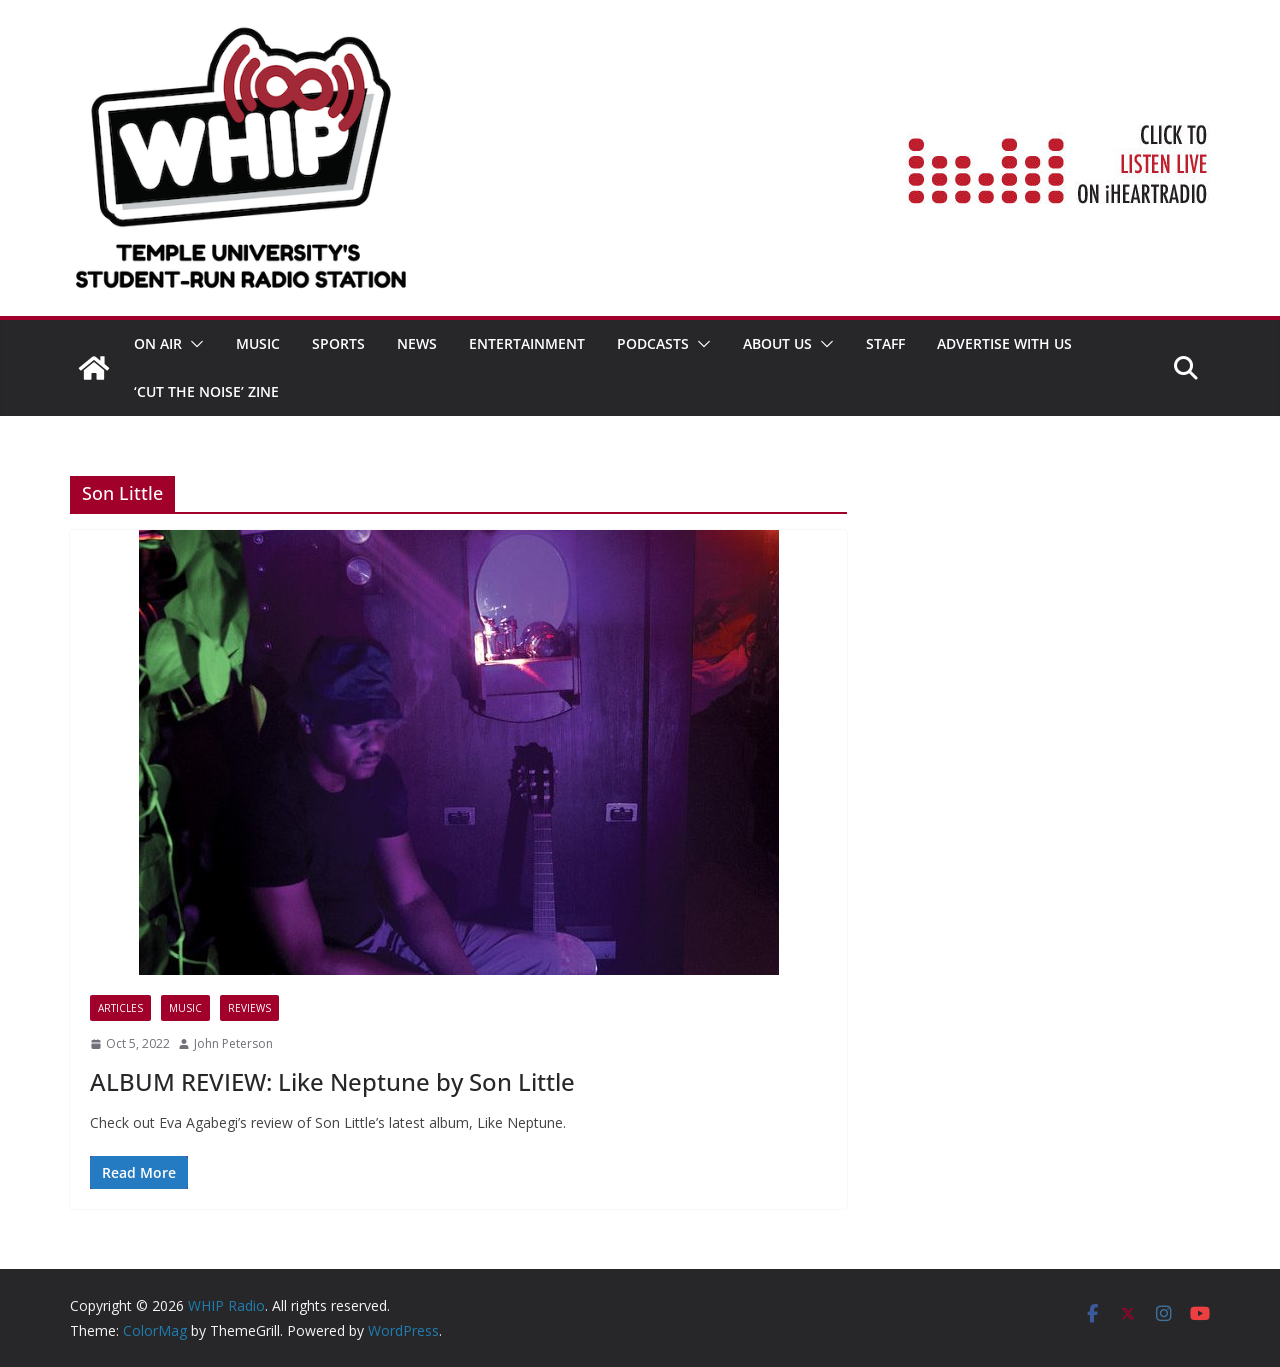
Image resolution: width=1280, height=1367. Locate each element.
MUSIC (258, 343)
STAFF (885, 343)
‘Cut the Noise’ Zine (206, 391)
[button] (193, 344)
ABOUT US (777, 343)
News (417, 343)
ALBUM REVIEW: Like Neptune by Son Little (332, 1081)
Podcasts (653, 343)
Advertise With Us (1004, 343)
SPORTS (338, 343)
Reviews (249, 1008)
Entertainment (527, 343)
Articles (120, 1008)
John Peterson (233, 1043)
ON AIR (158, 343)
